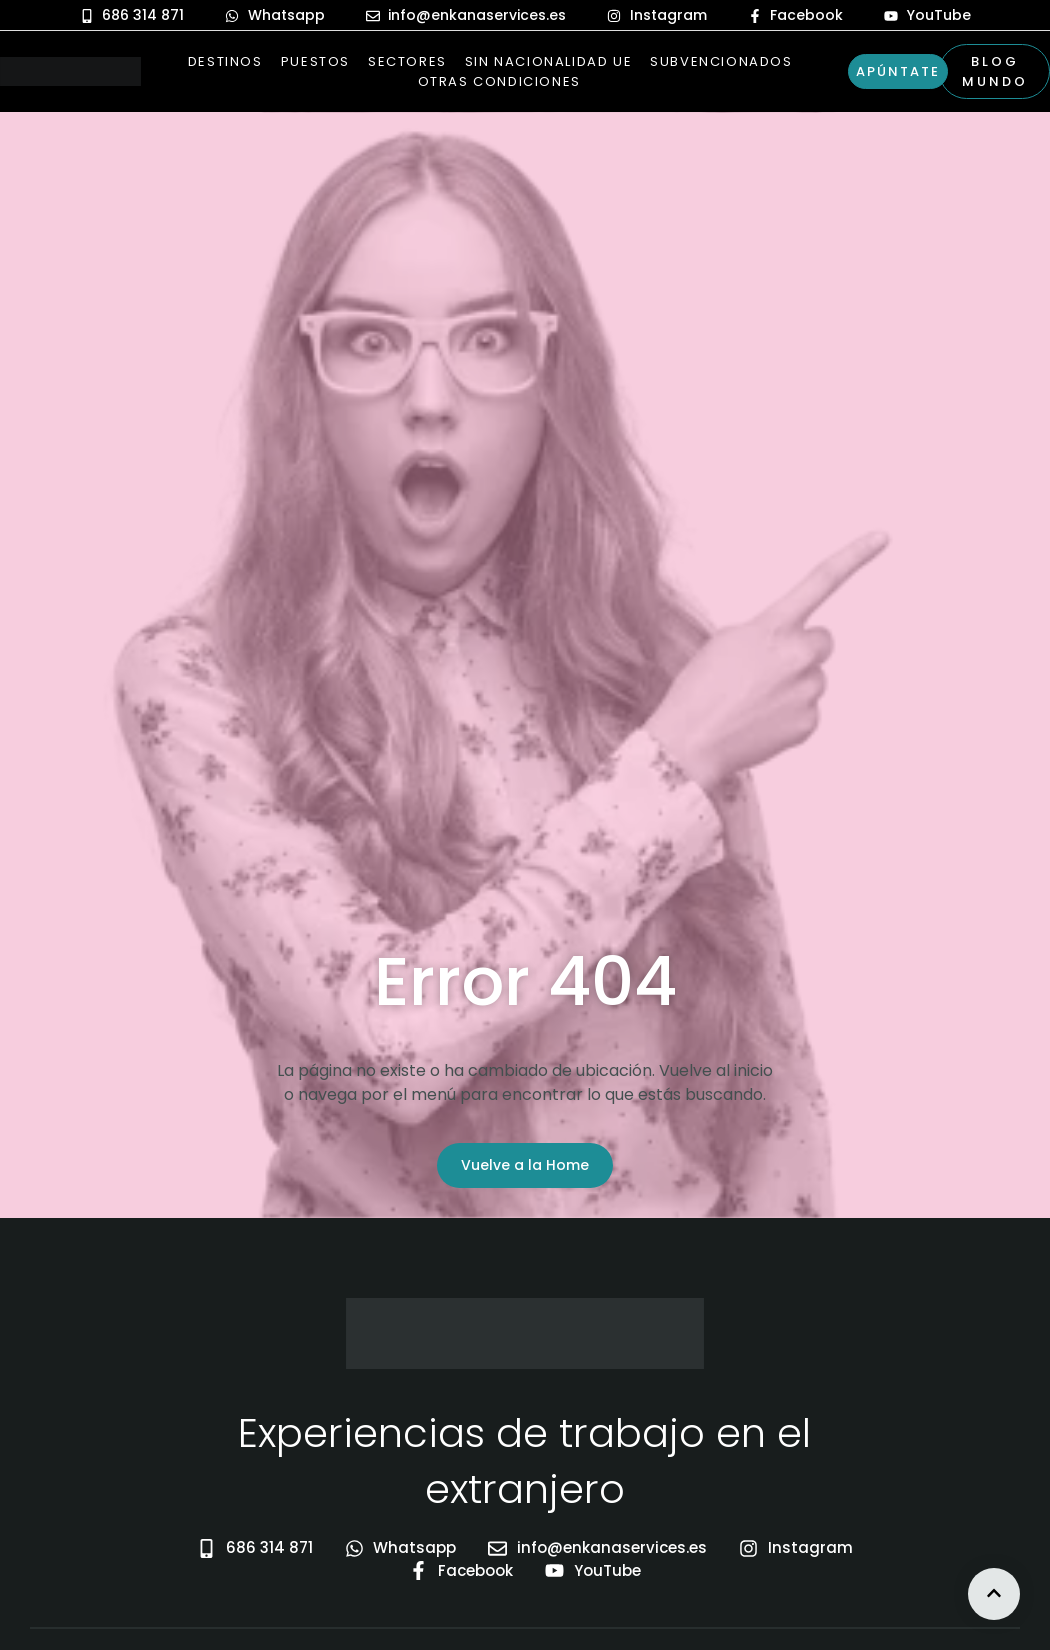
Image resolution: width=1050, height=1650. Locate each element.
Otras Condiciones (499, 81)
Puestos (315, 61)
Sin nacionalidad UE (548, 61)
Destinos (225, 61)
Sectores (407, 61)
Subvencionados (721, 61)
